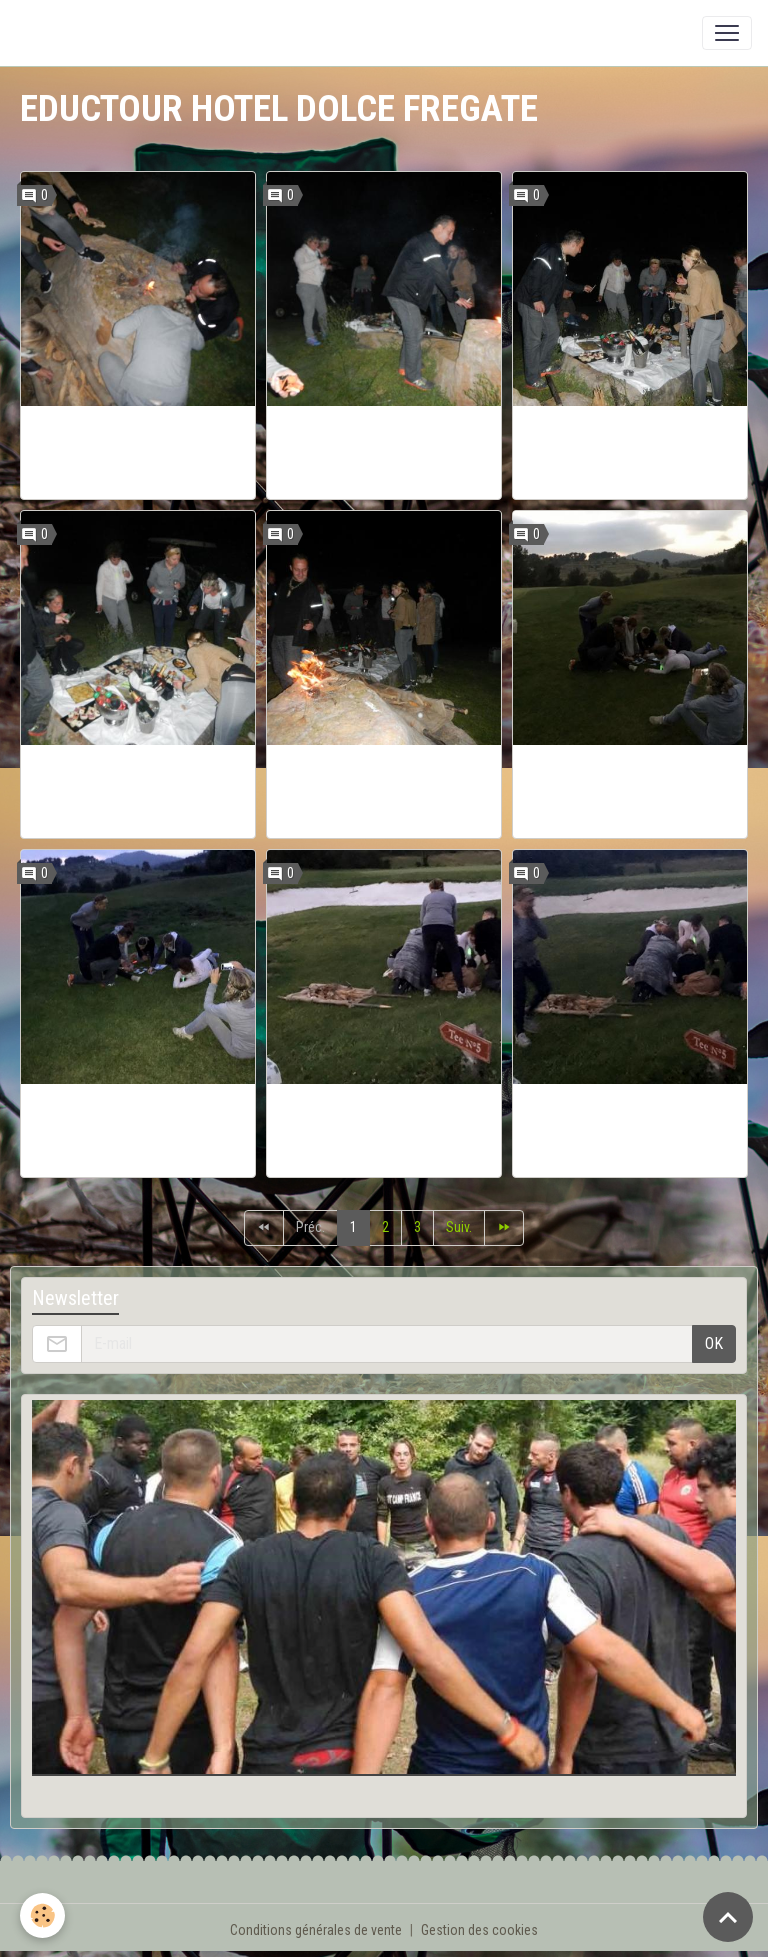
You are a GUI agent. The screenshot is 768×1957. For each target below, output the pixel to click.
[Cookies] (42, 1915)
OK (714, 1343)
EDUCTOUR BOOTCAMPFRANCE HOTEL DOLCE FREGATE (138, 452)
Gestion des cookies (479, 1930)
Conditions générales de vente (316, 1930)
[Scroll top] (728, 1917)
